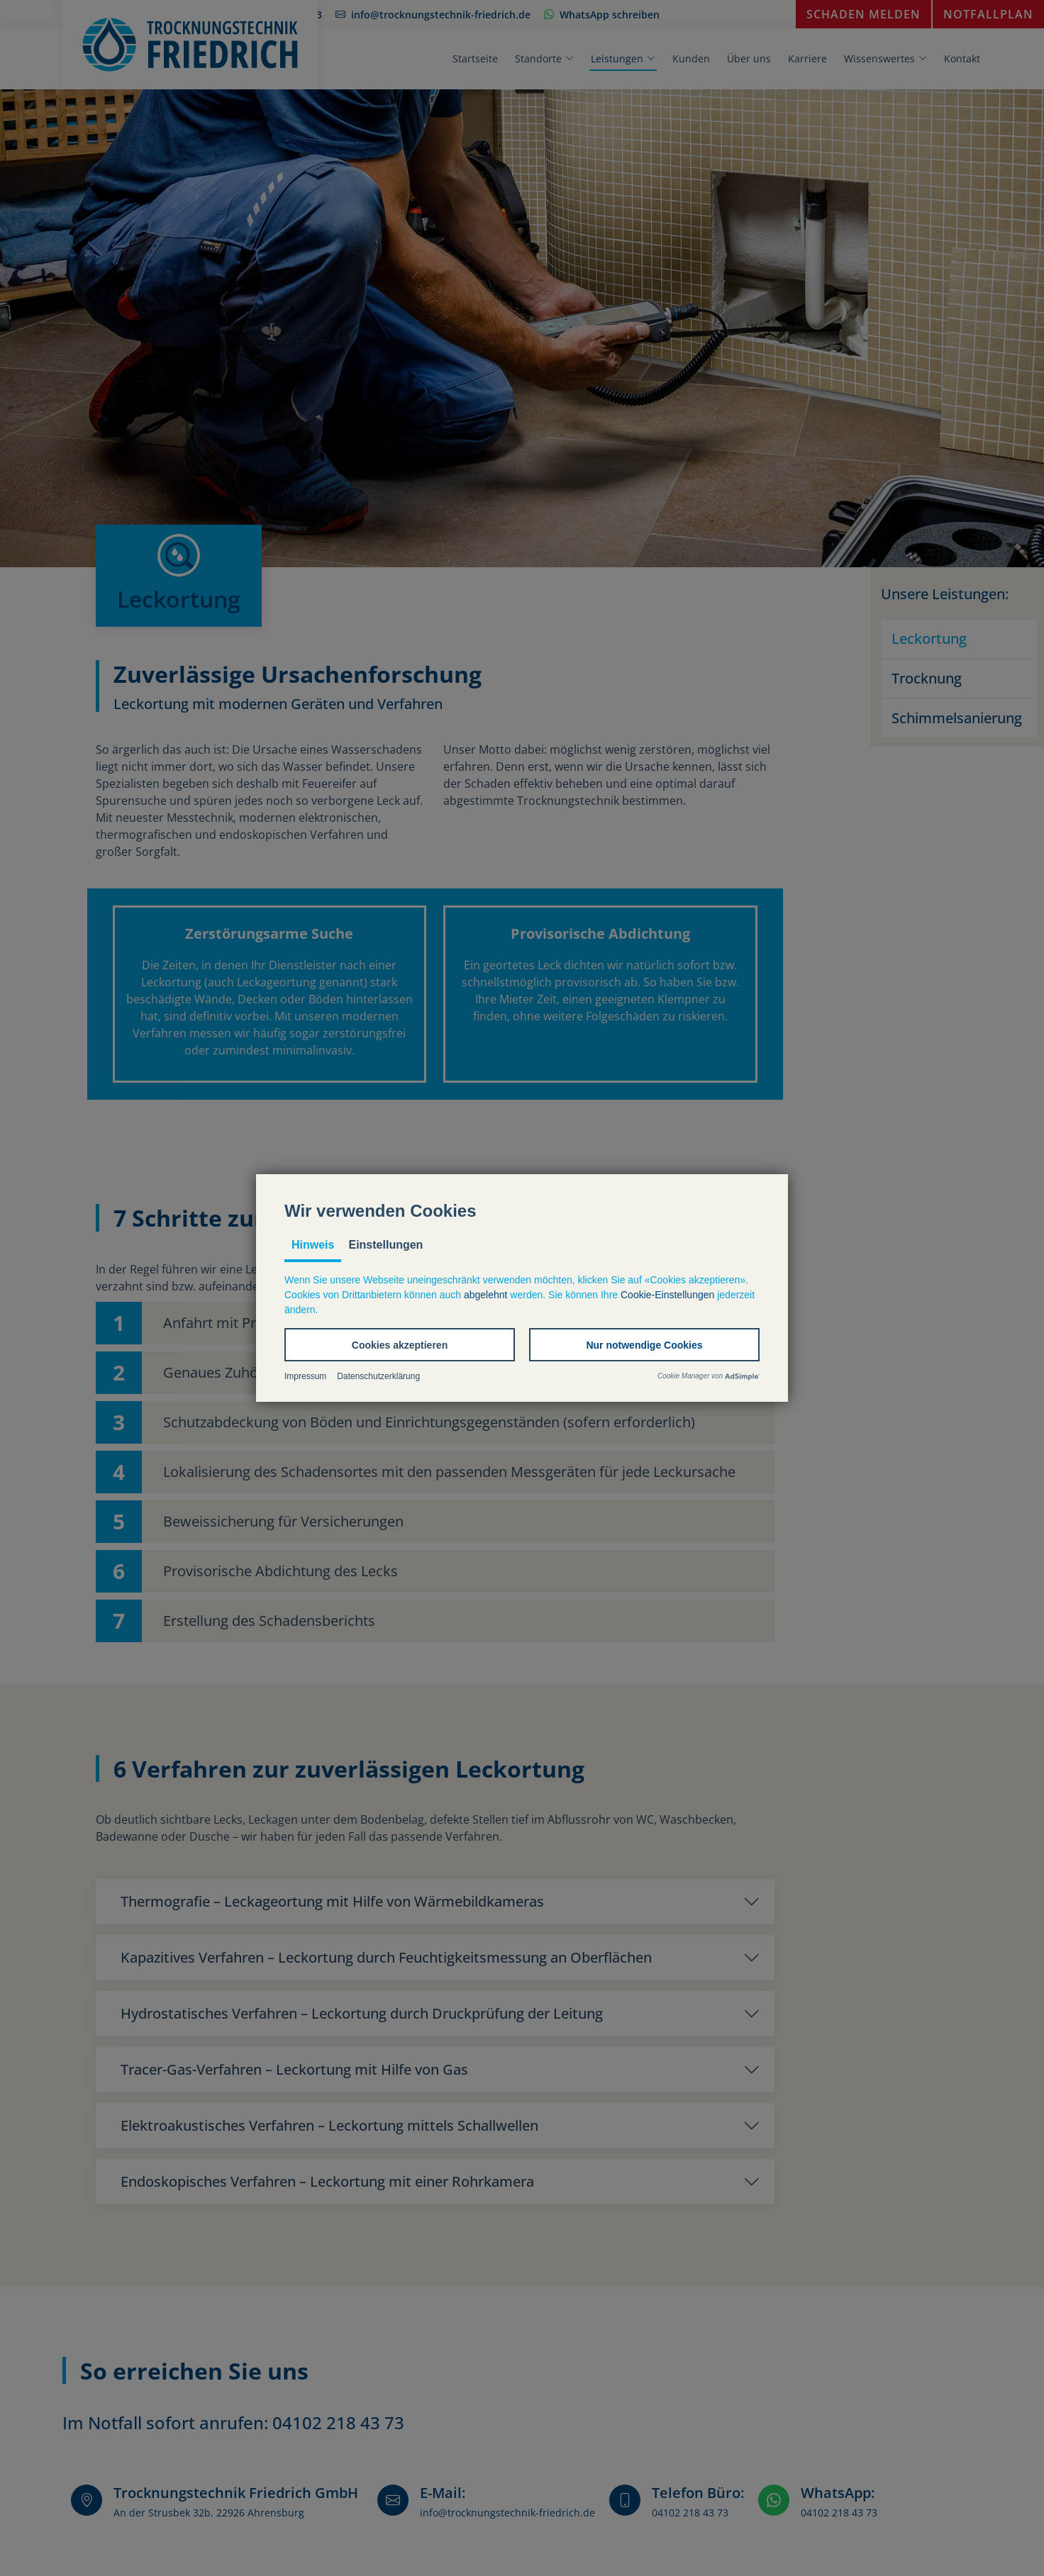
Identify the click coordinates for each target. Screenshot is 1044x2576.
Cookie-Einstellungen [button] (667, 1294)
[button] (399, 1344)
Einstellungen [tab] (385, 1245)
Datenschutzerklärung (378, 1376)
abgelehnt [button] (486, 1294)
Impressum (305, 1376)
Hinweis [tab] (312, 1245)
